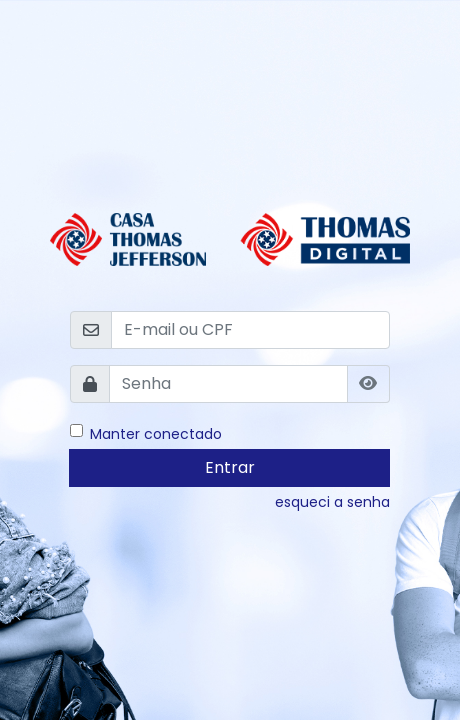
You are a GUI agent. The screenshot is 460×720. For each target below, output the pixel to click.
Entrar (230, 467)
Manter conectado (156, 434)
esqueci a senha (332, 502)
